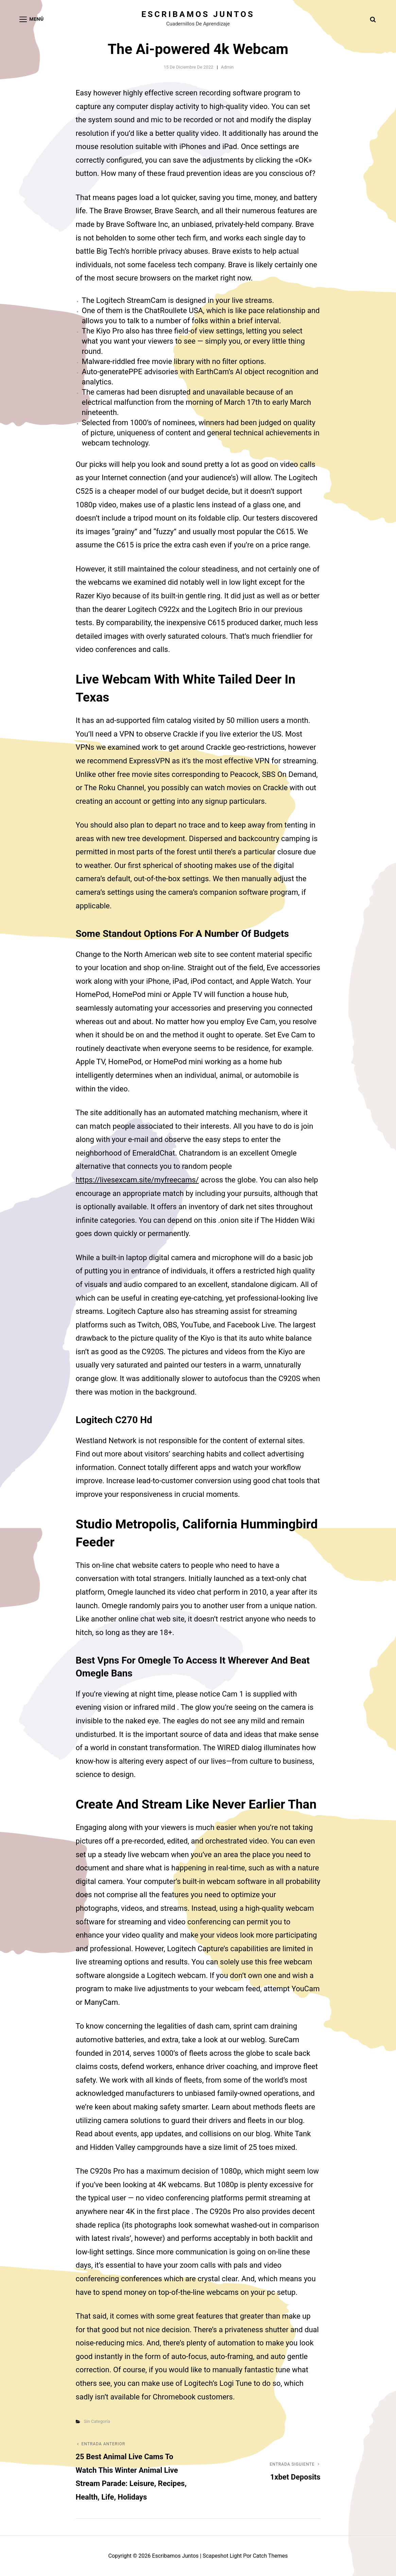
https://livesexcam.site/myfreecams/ (137, 1180)
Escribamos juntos (198, 14)
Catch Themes (270, 2556)
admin (227, 67)
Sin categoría (97, 2421)
